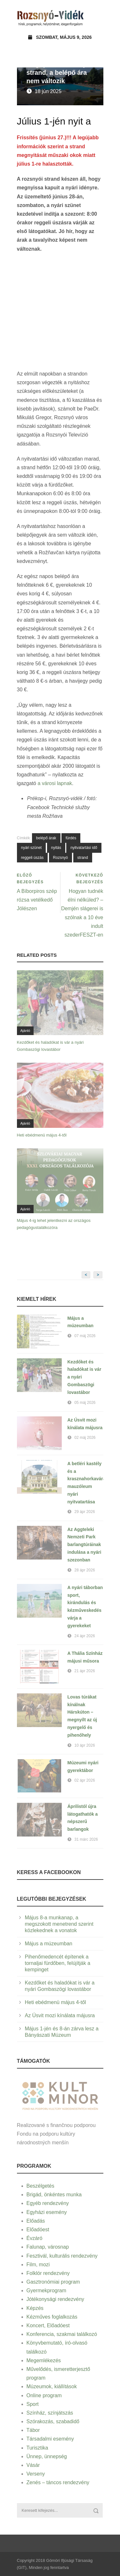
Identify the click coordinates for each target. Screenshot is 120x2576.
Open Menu (96, 17)
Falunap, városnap (48, 2247)
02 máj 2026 (85, 1437)
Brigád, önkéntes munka (54, 2194)
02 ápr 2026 (85, 1780)
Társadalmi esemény (50, 2439)
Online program (44, 2395)
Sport (33, 2404)
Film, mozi (38, 2264)
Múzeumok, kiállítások (52, 2386)
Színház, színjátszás (50, 2413)
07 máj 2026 (85, 1336)
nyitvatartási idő (83, 847)
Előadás (36, 2221)
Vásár (33, 2465)
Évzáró (35, 2238)
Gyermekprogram (46, 2290)
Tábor (33, 2430)
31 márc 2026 (86, 1839)
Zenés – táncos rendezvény (58, 2482)
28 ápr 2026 (85, 1570)
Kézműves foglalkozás (52, 2317)
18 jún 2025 (48, 91)
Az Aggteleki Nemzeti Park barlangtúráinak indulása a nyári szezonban (84, 1544)
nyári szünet (31, 847)
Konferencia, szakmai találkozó (62, 2334)
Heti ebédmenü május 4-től (42, 1135)
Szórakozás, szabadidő (53, 2421)
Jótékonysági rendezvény (55, 2299)
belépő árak (46, 838)
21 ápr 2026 (85, 1671)
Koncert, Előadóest (48, 2325)
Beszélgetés (40, 2186)
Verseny (36, 2474)
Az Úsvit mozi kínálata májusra (60, 2015)
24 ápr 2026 (85, 1636)
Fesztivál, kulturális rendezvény (62, 2256)
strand (82, 857)
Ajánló (25, 1031)
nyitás (56, 847)
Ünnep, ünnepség (47, 2456)
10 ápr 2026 (85, 1745)
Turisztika (37, 2448)
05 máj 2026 (85, 1402)
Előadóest (38, 2229)
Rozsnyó (60, 857)
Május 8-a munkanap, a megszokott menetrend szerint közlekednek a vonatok (59, 1924)
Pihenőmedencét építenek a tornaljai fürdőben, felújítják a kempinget (58, 1963)
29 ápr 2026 (85, 1511)
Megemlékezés (44, 2360)
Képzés (35, 2308)
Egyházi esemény (47, 2212)
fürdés (71, 838)
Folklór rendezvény (48, 2273)
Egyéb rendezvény (48, 2203)
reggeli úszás (32, 857)
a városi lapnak (54, 783)
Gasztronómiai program (53, 2282)
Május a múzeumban (49, 1943)
